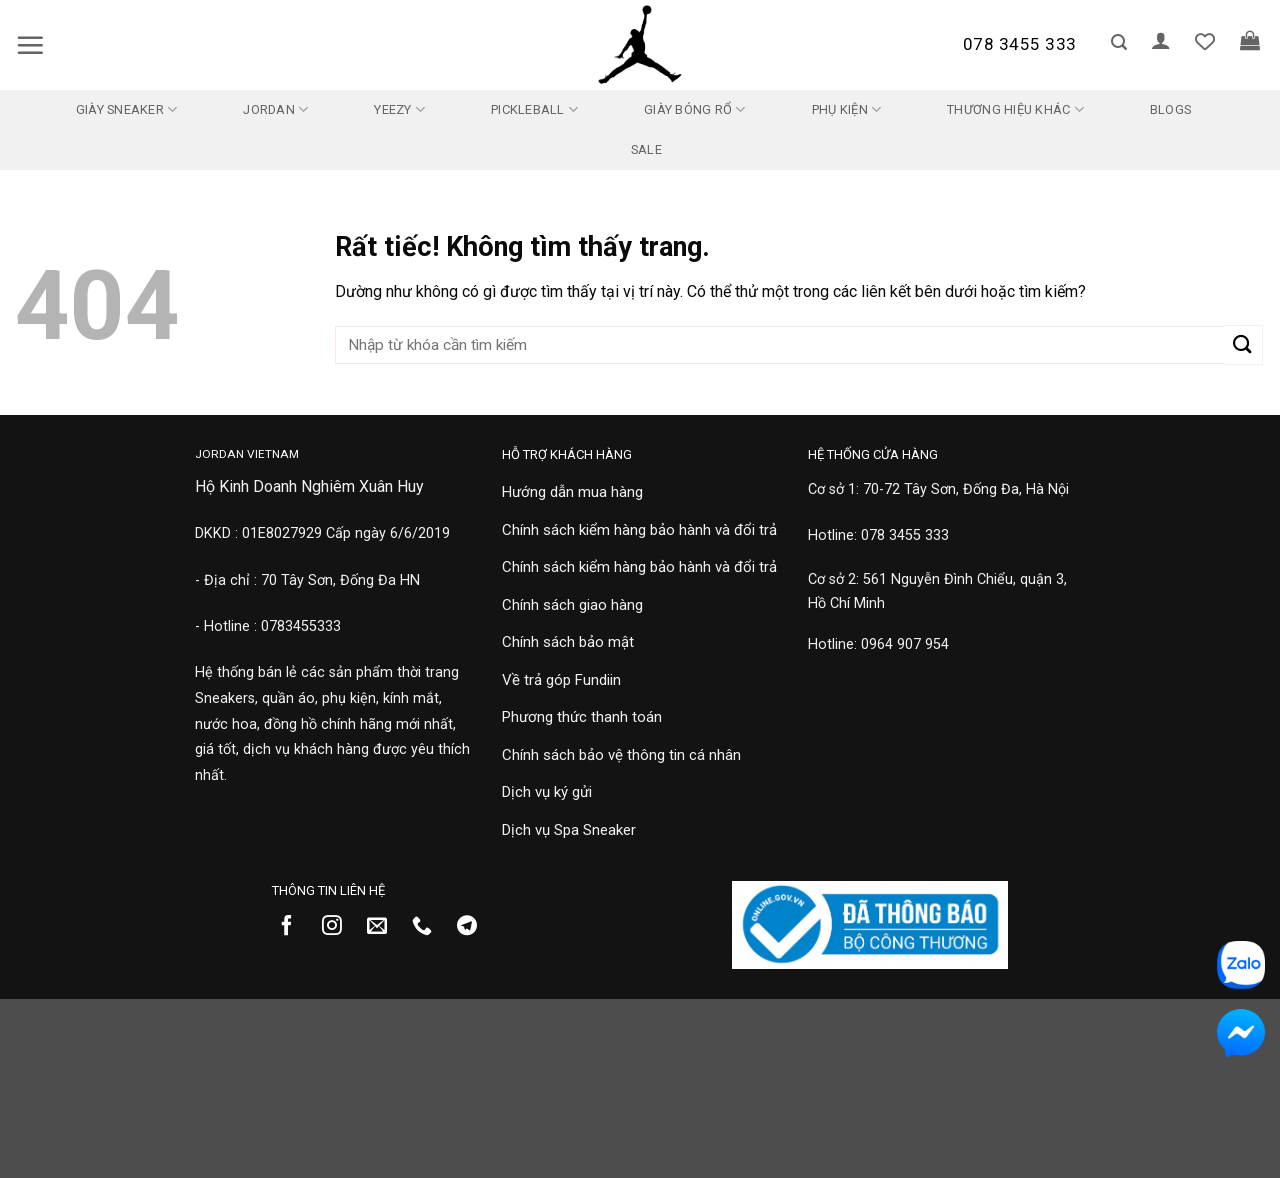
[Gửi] (1243, 344)
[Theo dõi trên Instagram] (339, 927)
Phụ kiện (847, 109)
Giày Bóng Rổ (695, 109)
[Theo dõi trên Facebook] (294, 927)
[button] (30, 45)
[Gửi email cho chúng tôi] (384, 927)
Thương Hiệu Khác (1015, 109)
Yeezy (399, 109)
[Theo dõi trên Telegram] (474, 927)
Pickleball (534, 109)
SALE (646, 149)
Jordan (275, 109)
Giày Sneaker (127, 109)
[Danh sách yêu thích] (1205, 41)
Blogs (1170, 109)
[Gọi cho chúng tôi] (429, 927)
